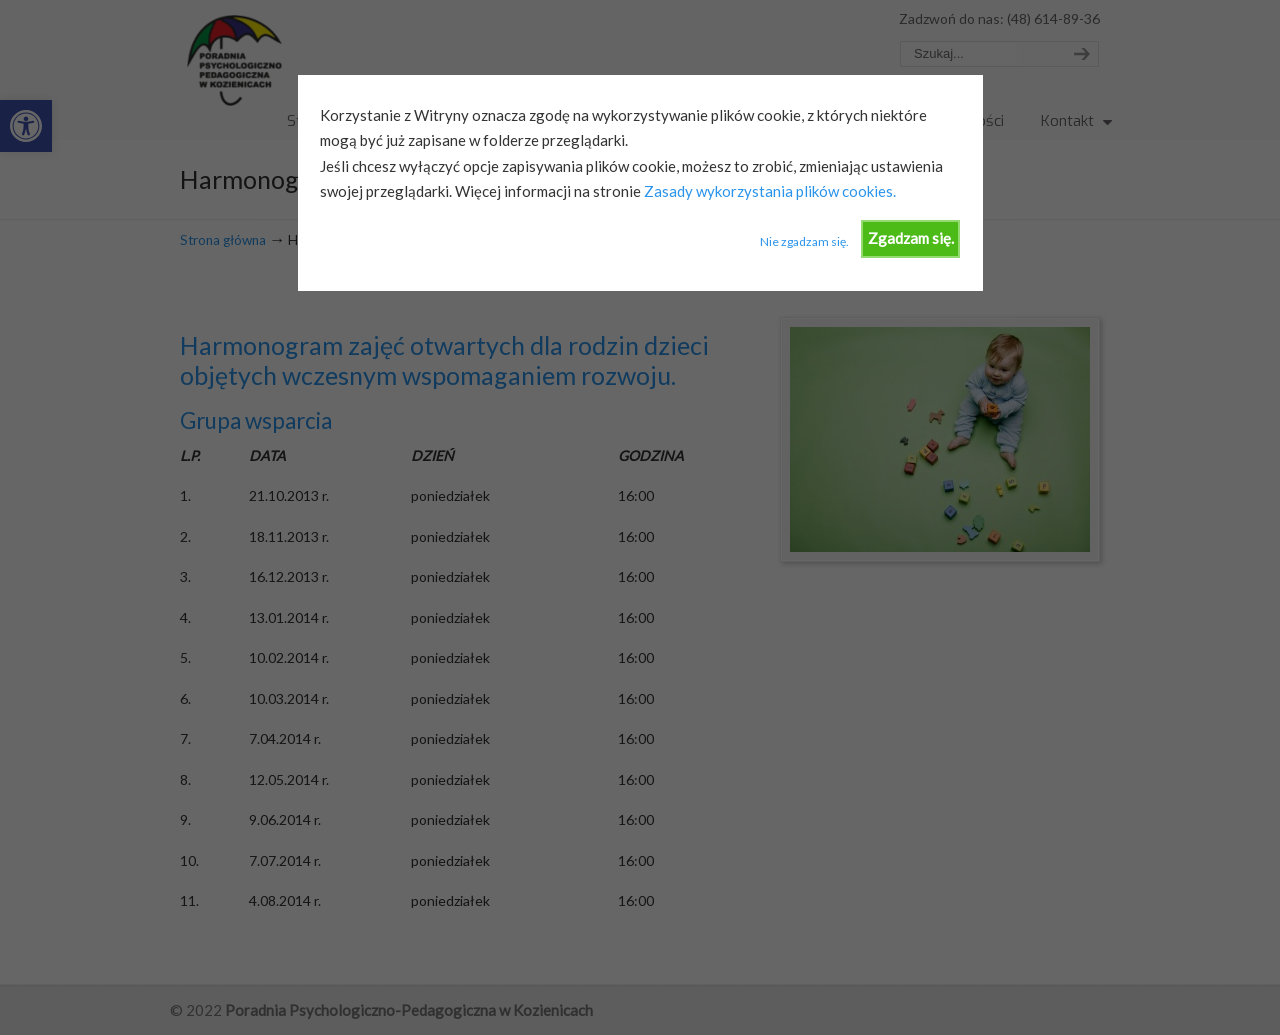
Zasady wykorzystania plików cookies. (768, 191)
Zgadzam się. (911, 238)
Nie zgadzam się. (804, 241)
